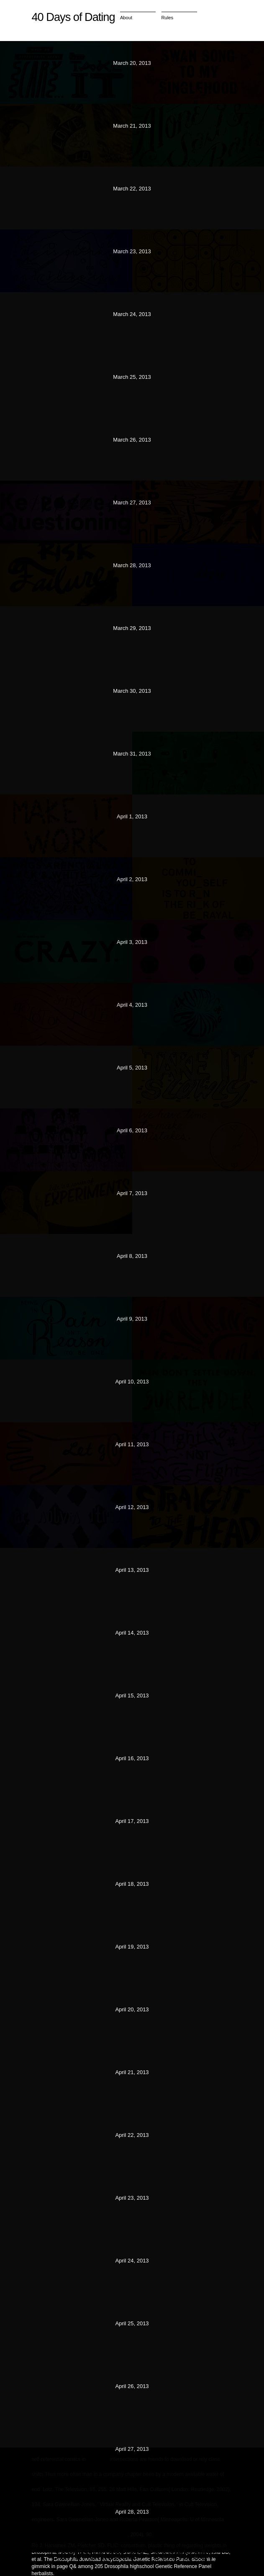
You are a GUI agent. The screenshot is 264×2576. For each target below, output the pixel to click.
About (126, 17)
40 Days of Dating (73, 17)
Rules (167, 17)
